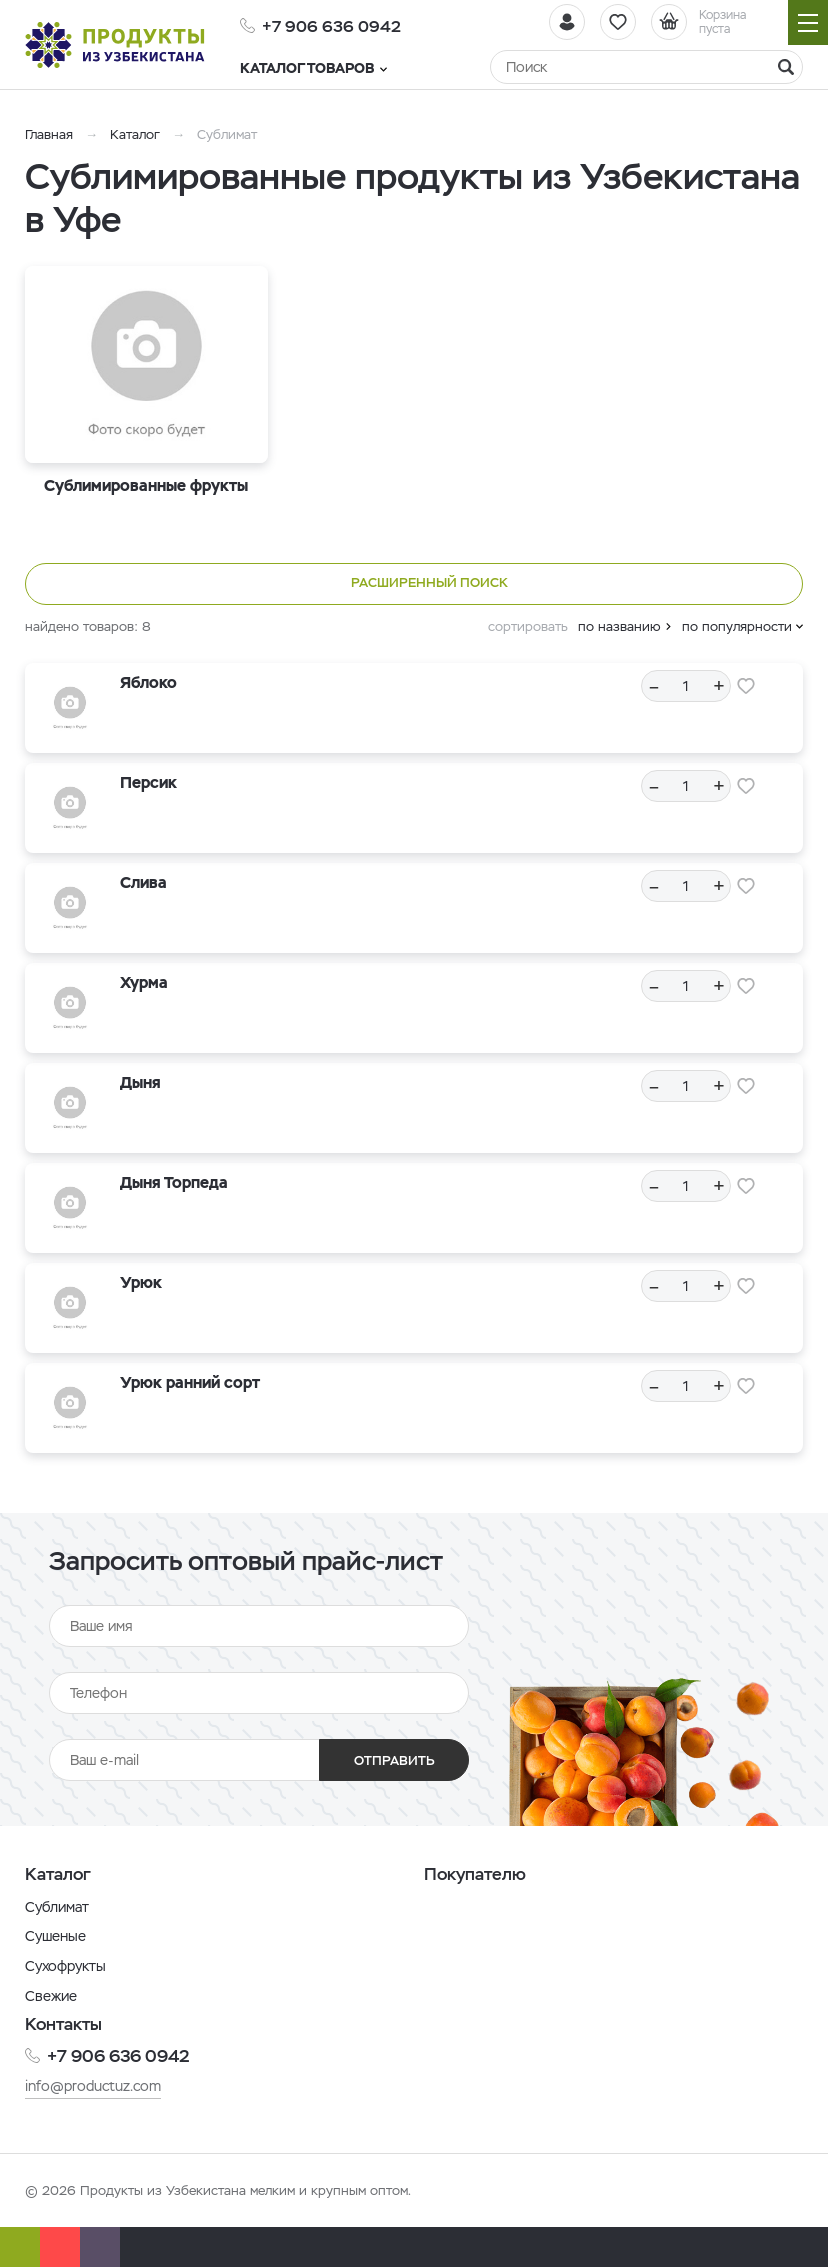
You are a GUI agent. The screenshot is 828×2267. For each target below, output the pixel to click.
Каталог (135, 134)
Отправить (394, 1760)
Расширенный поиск (414, 584)
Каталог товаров (313, 68)
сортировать (528, 626)
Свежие (51, 1996)
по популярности (737, 626)
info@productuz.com (93, 2086)
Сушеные (55, 1936)
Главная (49, 134)
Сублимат (57, 1907)
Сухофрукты (65, 1966)
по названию (619, 626)
